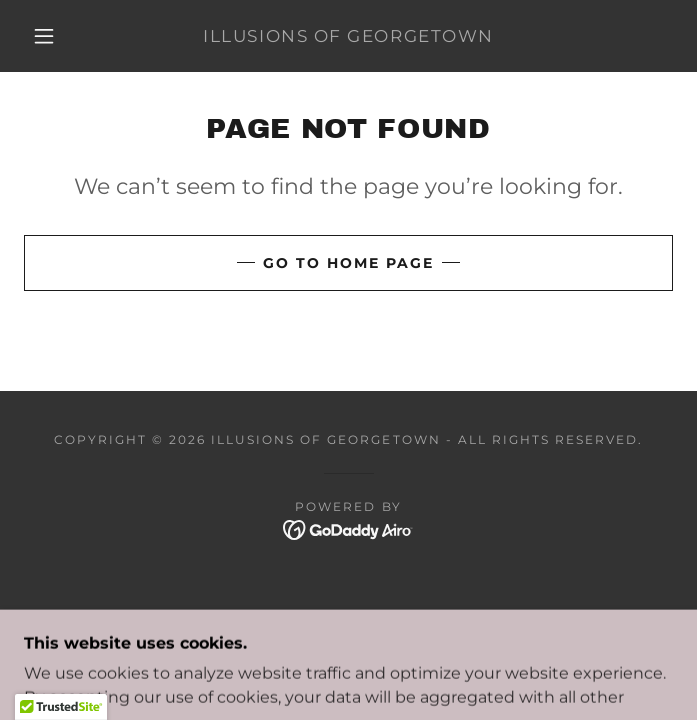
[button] (56, 36)
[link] (348, 36)
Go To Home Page (348, 263)
